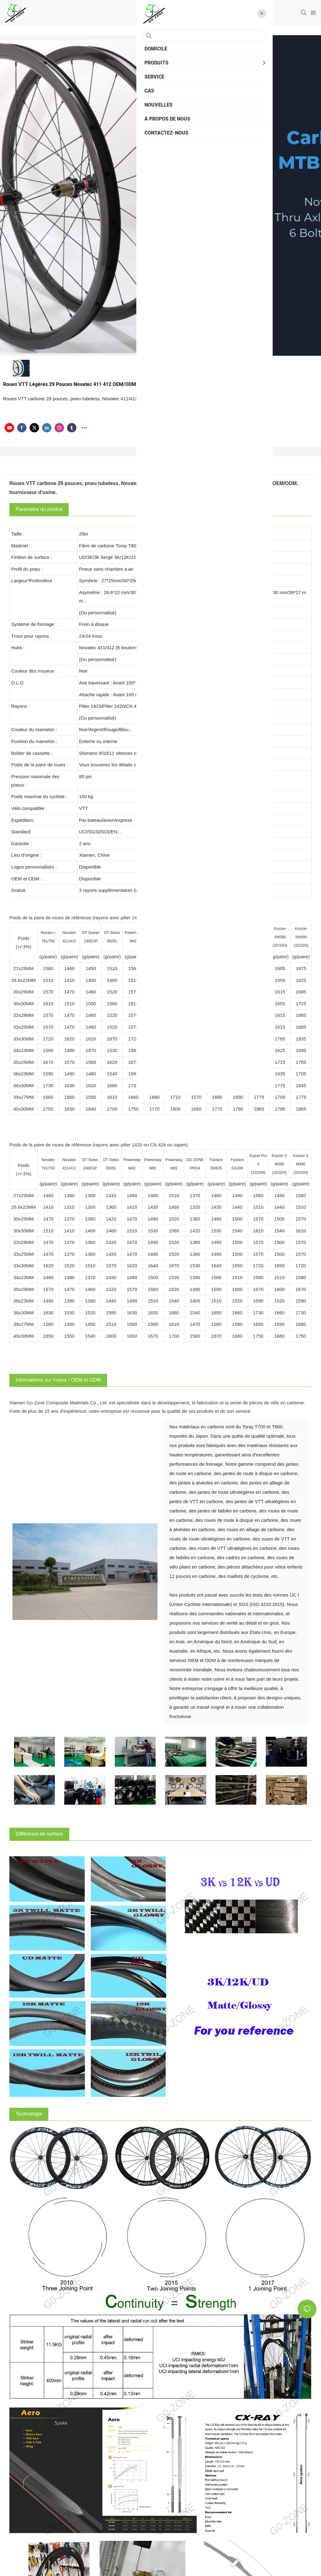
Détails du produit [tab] (160, 467)
